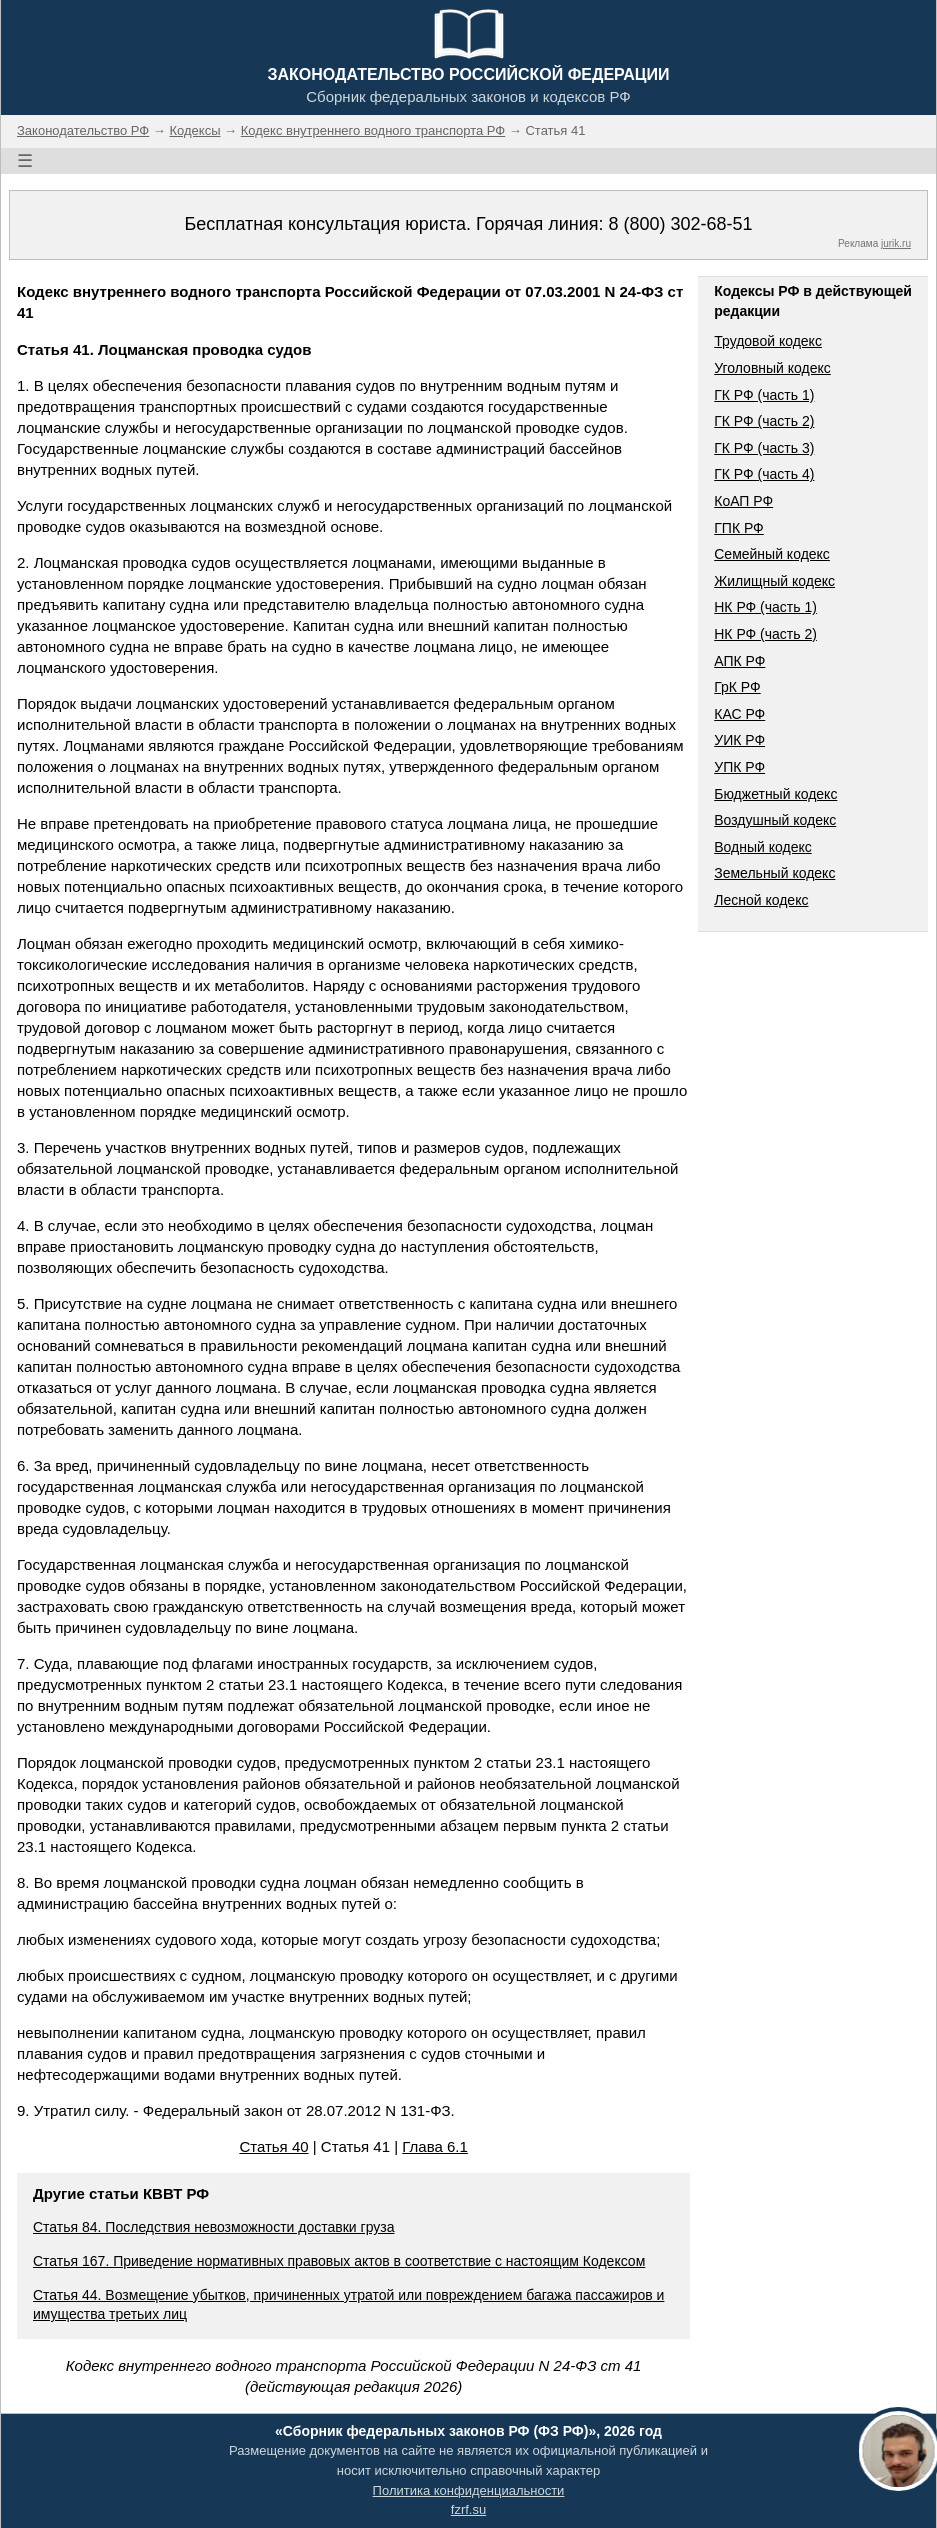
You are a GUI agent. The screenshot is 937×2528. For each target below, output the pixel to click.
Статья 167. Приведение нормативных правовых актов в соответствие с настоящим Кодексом (339, 2261)
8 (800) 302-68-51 (680, 224)
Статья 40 (273, 2146)
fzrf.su (468, 2509)
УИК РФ (739, 740)
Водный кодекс (763, 847)
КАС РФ (739, 714)
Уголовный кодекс (772, 368)
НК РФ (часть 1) (765, 607)
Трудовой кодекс (768, 341)
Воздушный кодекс (775, 820)
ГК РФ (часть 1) (764, 395)
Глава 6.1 (435, 2146)
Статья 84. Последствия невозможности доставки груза (214, 2227)
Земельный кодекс (774, 873)
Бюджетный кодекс (775, 794)
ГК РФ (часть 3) (764, 448)
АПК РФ (739, 661)
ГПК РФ (739, 528)
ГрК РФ (737, 687)
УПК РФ (739, 767)
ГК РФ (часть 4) (764, 474)
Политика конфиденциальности (469, 2490)
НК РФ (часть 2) (765, 634)
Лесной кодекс (761, 900)
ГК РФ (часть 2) (764, 421)
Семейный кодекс (772, 554)
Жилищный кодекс (774, 581)
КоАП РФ (743, 501)
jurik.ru (896, 243)
